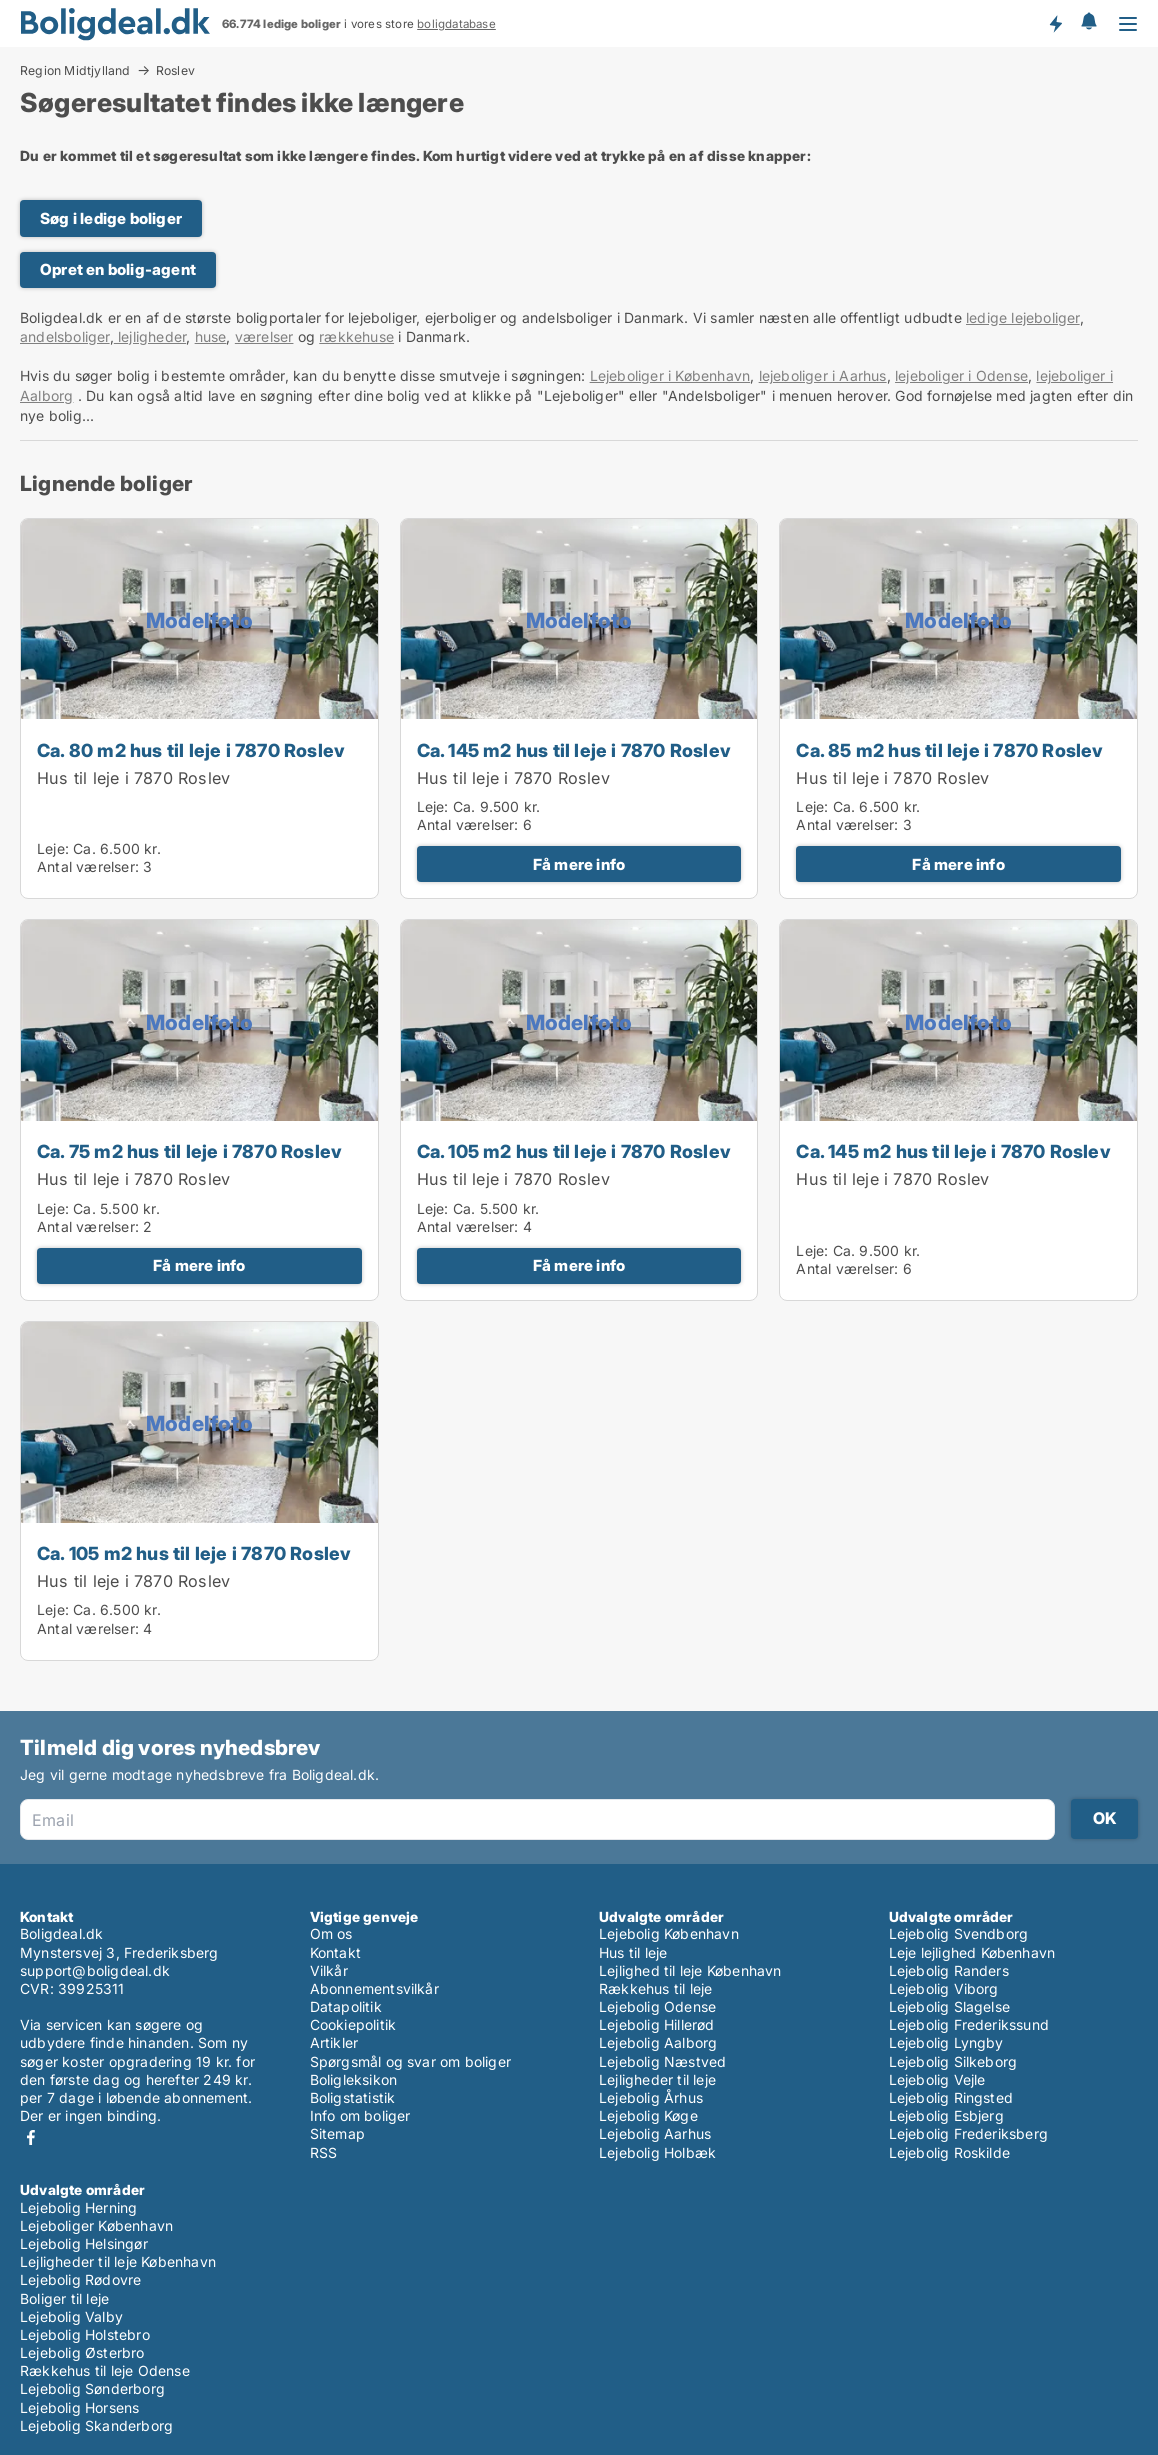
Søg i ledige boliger (111, 218)
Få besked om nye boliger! (1055, 23)
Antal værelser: (88, 866)
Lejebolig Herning (78, 2207)
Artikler (334, 2042)
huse (211, 336)
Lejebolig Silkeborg (953, 2061)
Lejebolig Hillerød (657, 2024)
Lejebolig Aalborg (658, 2042)
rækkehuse (356, 336)
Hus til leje (633, 1952)
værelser (264, 336)
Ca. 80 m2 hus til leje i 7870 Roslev (191, 750)
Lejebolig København (669, 1933)
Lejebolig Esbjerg (946, 2115)
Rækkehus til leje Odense (105, 2370)
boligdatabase (456, 24)
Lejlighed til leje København (690, 1970)
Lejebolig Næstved (662, 2061)
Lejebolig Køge (648, 2115)
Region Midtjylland (75, 70)
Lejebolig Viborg (944, 1988)
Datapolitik (346, 2006)
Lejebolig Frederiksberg (969, 2133)
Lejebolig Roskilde (950, 2152)
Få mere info (579, 864)
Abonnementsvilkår (374, 1988)
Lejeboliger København (96, 2225)
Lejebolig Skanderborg (96, 2425)
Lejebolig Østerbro (82, 2352)
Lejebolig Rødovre (80, 2279)
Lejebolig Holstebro (85, 2334)
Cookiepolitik (353, 2024)
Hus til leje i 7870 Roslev (133, 778)
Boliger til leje (64, 2298)
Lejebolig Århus (651, 2097)
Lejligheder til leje (657, 2079)
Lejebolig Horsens (79, 2407)
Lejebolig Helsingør (84, 2243)
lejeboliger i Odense (961, 375)
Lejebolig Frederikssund (969, 2024)
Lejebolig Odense (657, 2006)
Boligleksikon (354, 2079)
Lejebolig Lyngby (946, 2042)
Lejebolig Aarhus (655, 2133)
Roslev (175, 71)
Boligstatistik (353, 2097)
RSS (324, 2152)
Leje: (53, 848)
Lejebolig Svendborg (959, 1933)
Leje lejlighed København (972, 1952)
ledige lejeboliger (1023, 317)
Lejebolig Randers (949, 1970)
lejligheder (150, 336)
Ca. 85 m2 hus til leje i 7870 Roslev (949, 750)
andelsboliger (65, 336)
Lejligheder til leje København (118, 2261)
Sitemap (337, 2133)
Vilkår (329, 1970)
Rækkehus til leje (655, 1988)
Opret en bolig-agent (118, 269)
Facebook (31, 2137)
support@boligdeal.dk (95, 1970)
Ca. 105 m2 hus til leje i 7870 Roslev (574, 1151)
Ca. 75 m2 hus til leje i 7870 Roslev (189, 1151)
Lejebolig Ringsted (951, 2097)
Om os (331, 1933)
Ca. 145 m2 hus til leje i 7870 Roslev (574, 750)
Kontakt (335, 1952)
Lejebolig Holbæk (657, 2152)
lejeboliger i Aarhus (823, 375)
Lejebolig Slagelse (950, 2006)
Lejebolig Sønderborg (92, 2388)
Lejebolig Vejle (937, 2079)
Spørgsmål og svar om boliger (411, 2061)
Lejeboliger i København (670, 375)
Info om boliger (360, 2115)
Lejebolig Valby (71, 2316)
